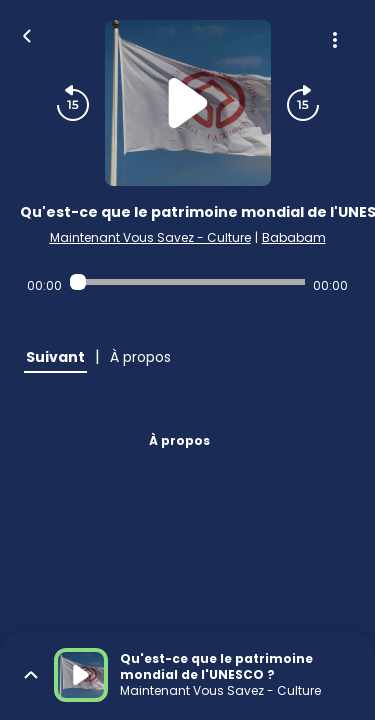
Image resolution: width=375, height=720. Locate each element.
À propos (179, 440)
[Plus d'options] (335, 40)
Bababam (294, 237)
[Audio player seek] (187, 282)
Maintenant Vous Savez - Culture (150, 237)
